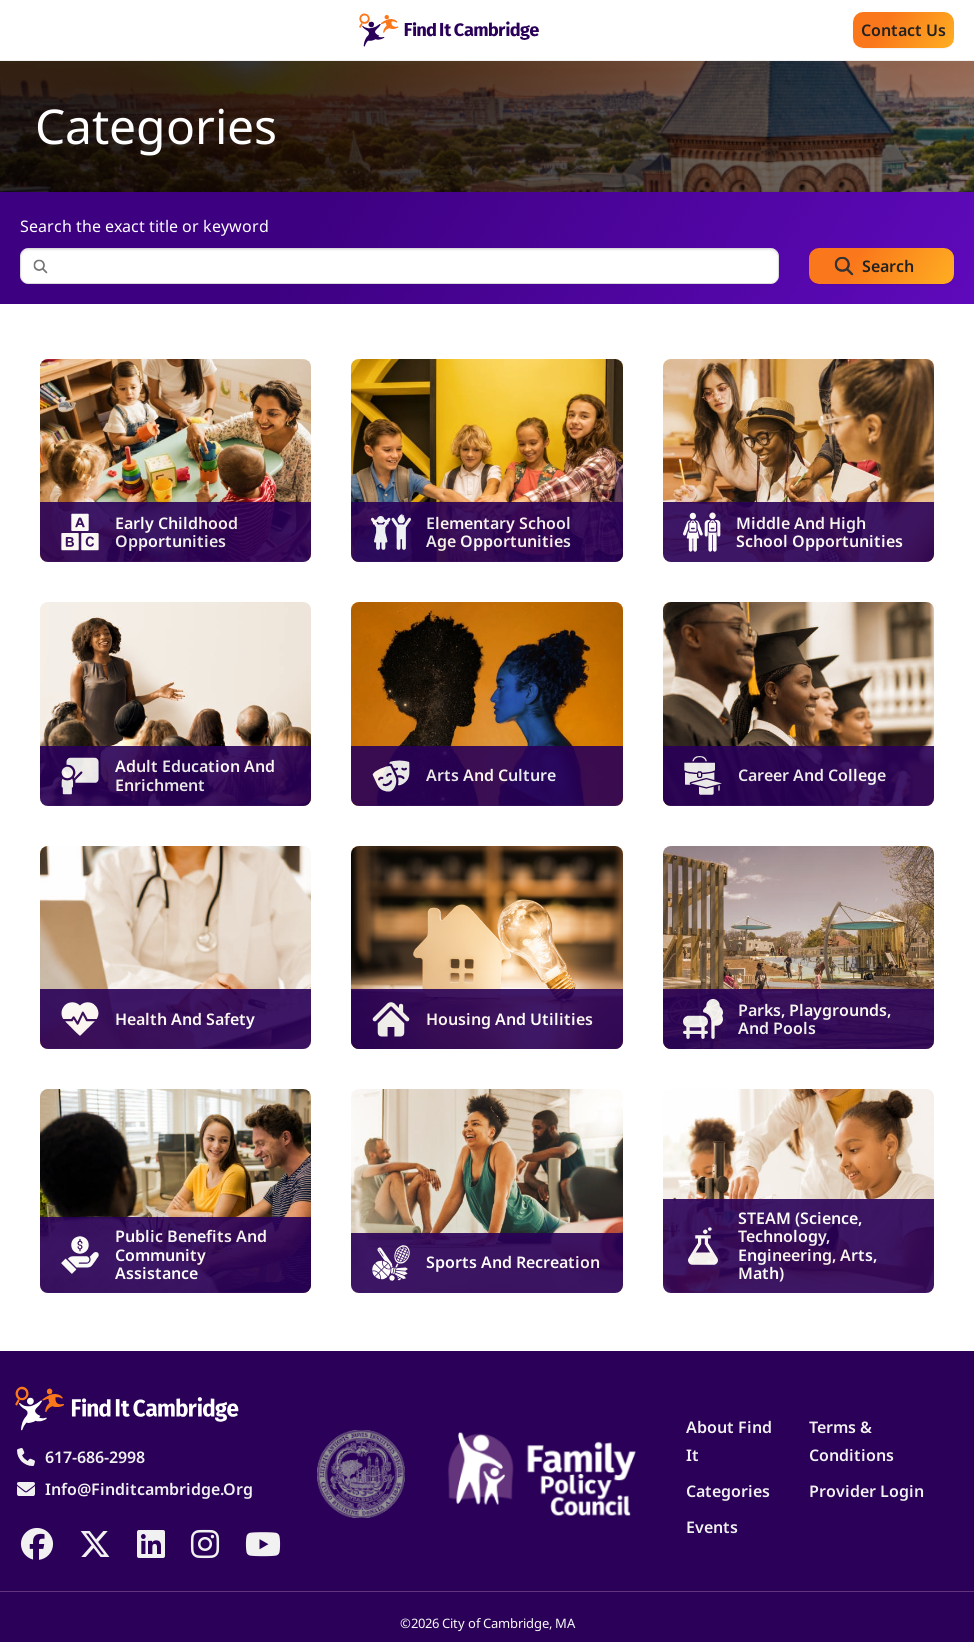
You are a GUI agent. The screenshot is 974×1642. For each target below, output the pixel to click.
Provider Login (866, 1491)
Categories (728, 1491)
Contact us (903, 30)
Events (712, 1527)
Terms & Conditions (851, 1441)
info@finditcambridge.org (149, 1489)
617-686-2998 (95, 1457)
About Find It (729, 1441)
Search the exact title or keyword (144, 226)
